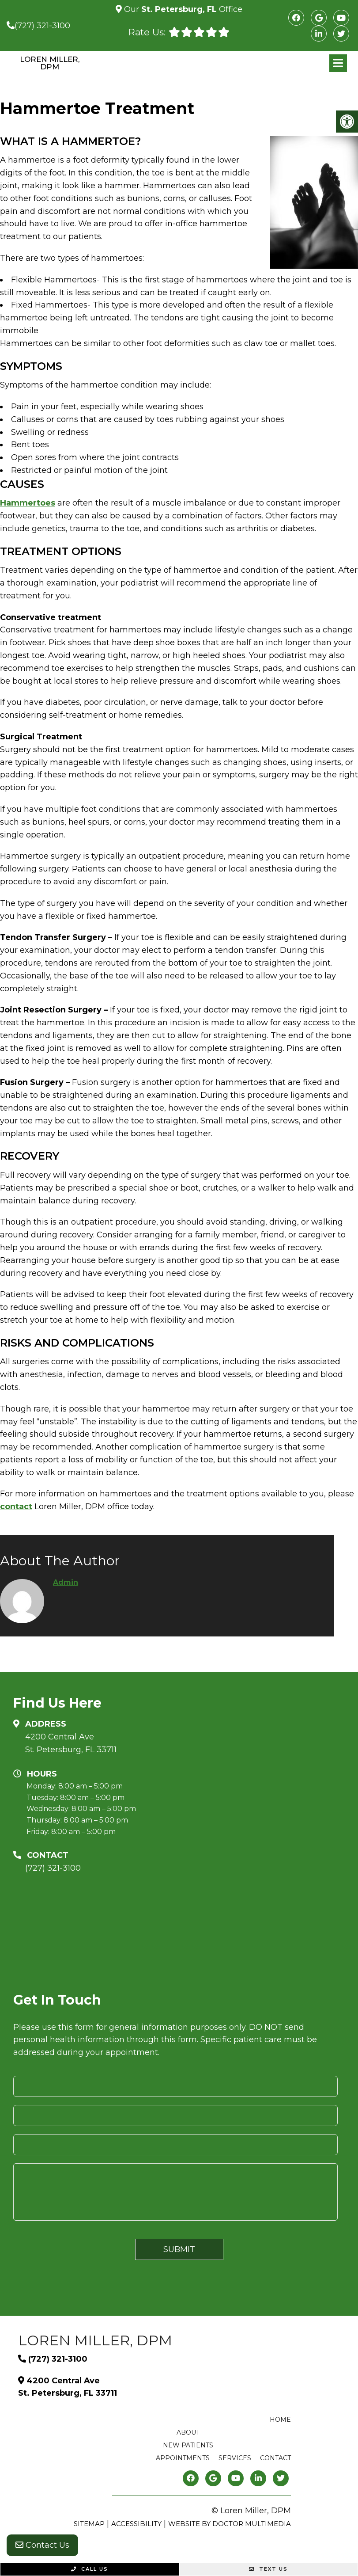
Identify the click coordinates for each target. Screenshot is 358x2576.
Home (280, 2420)
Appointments (183, 2458)
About (188, 2432)
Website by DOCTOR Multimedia (229, 2523)
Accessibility (136, 2523)
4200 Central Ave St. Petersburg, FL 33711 (71, 1743)
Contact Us (42, 2545)
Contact (275, 2458)
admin (65, 1582)
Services (235, 2458)
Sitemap (89, 2523)
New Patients (188, 2445)
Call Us (89, 2569)
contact (16, 1506)
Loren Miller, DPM (49, 63)
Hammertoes (27, 503)
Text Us (268, 2569)
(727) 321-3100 (42, 25)
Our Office (182, 9)
